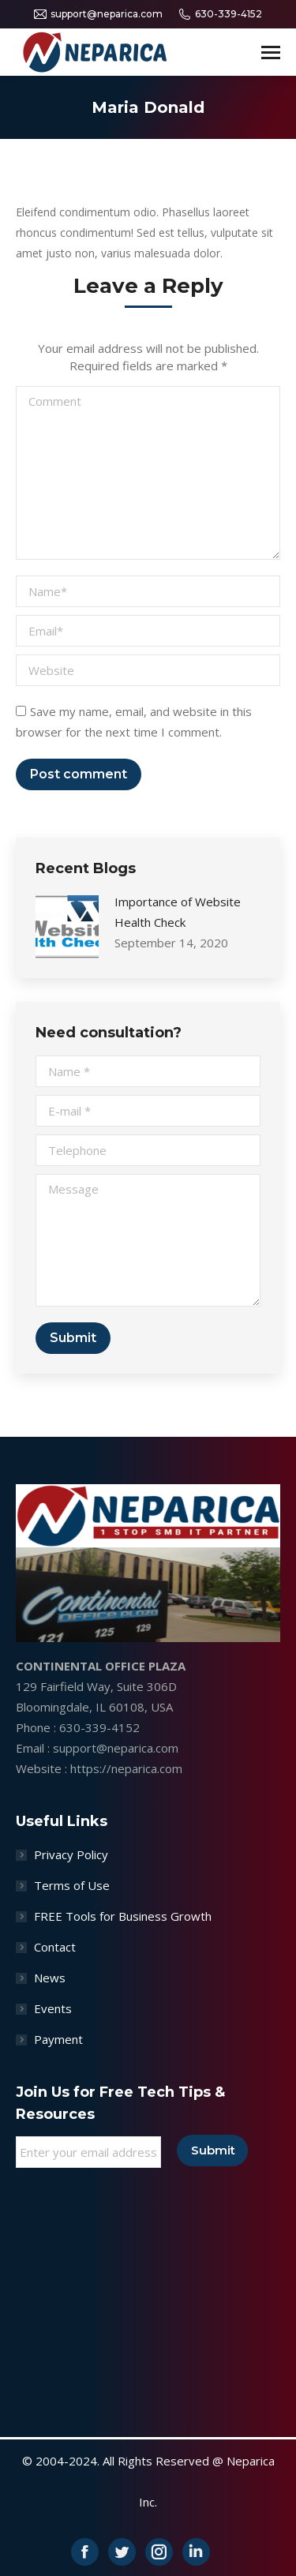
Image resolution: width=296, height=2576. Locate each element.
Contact (55, 1947)
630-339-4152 (220, 14)
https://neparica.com (126, 1768)
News (50, 1977)
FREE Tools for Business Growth (123, 1916)
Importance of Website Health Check (177, 912)
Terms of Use (72, 1885)
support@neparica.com (98, 14)
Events (53, 2008)
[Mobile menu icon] (270, 52)
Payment (58, 2039)
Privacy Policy (71, 1854)
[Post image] (67, 926)
